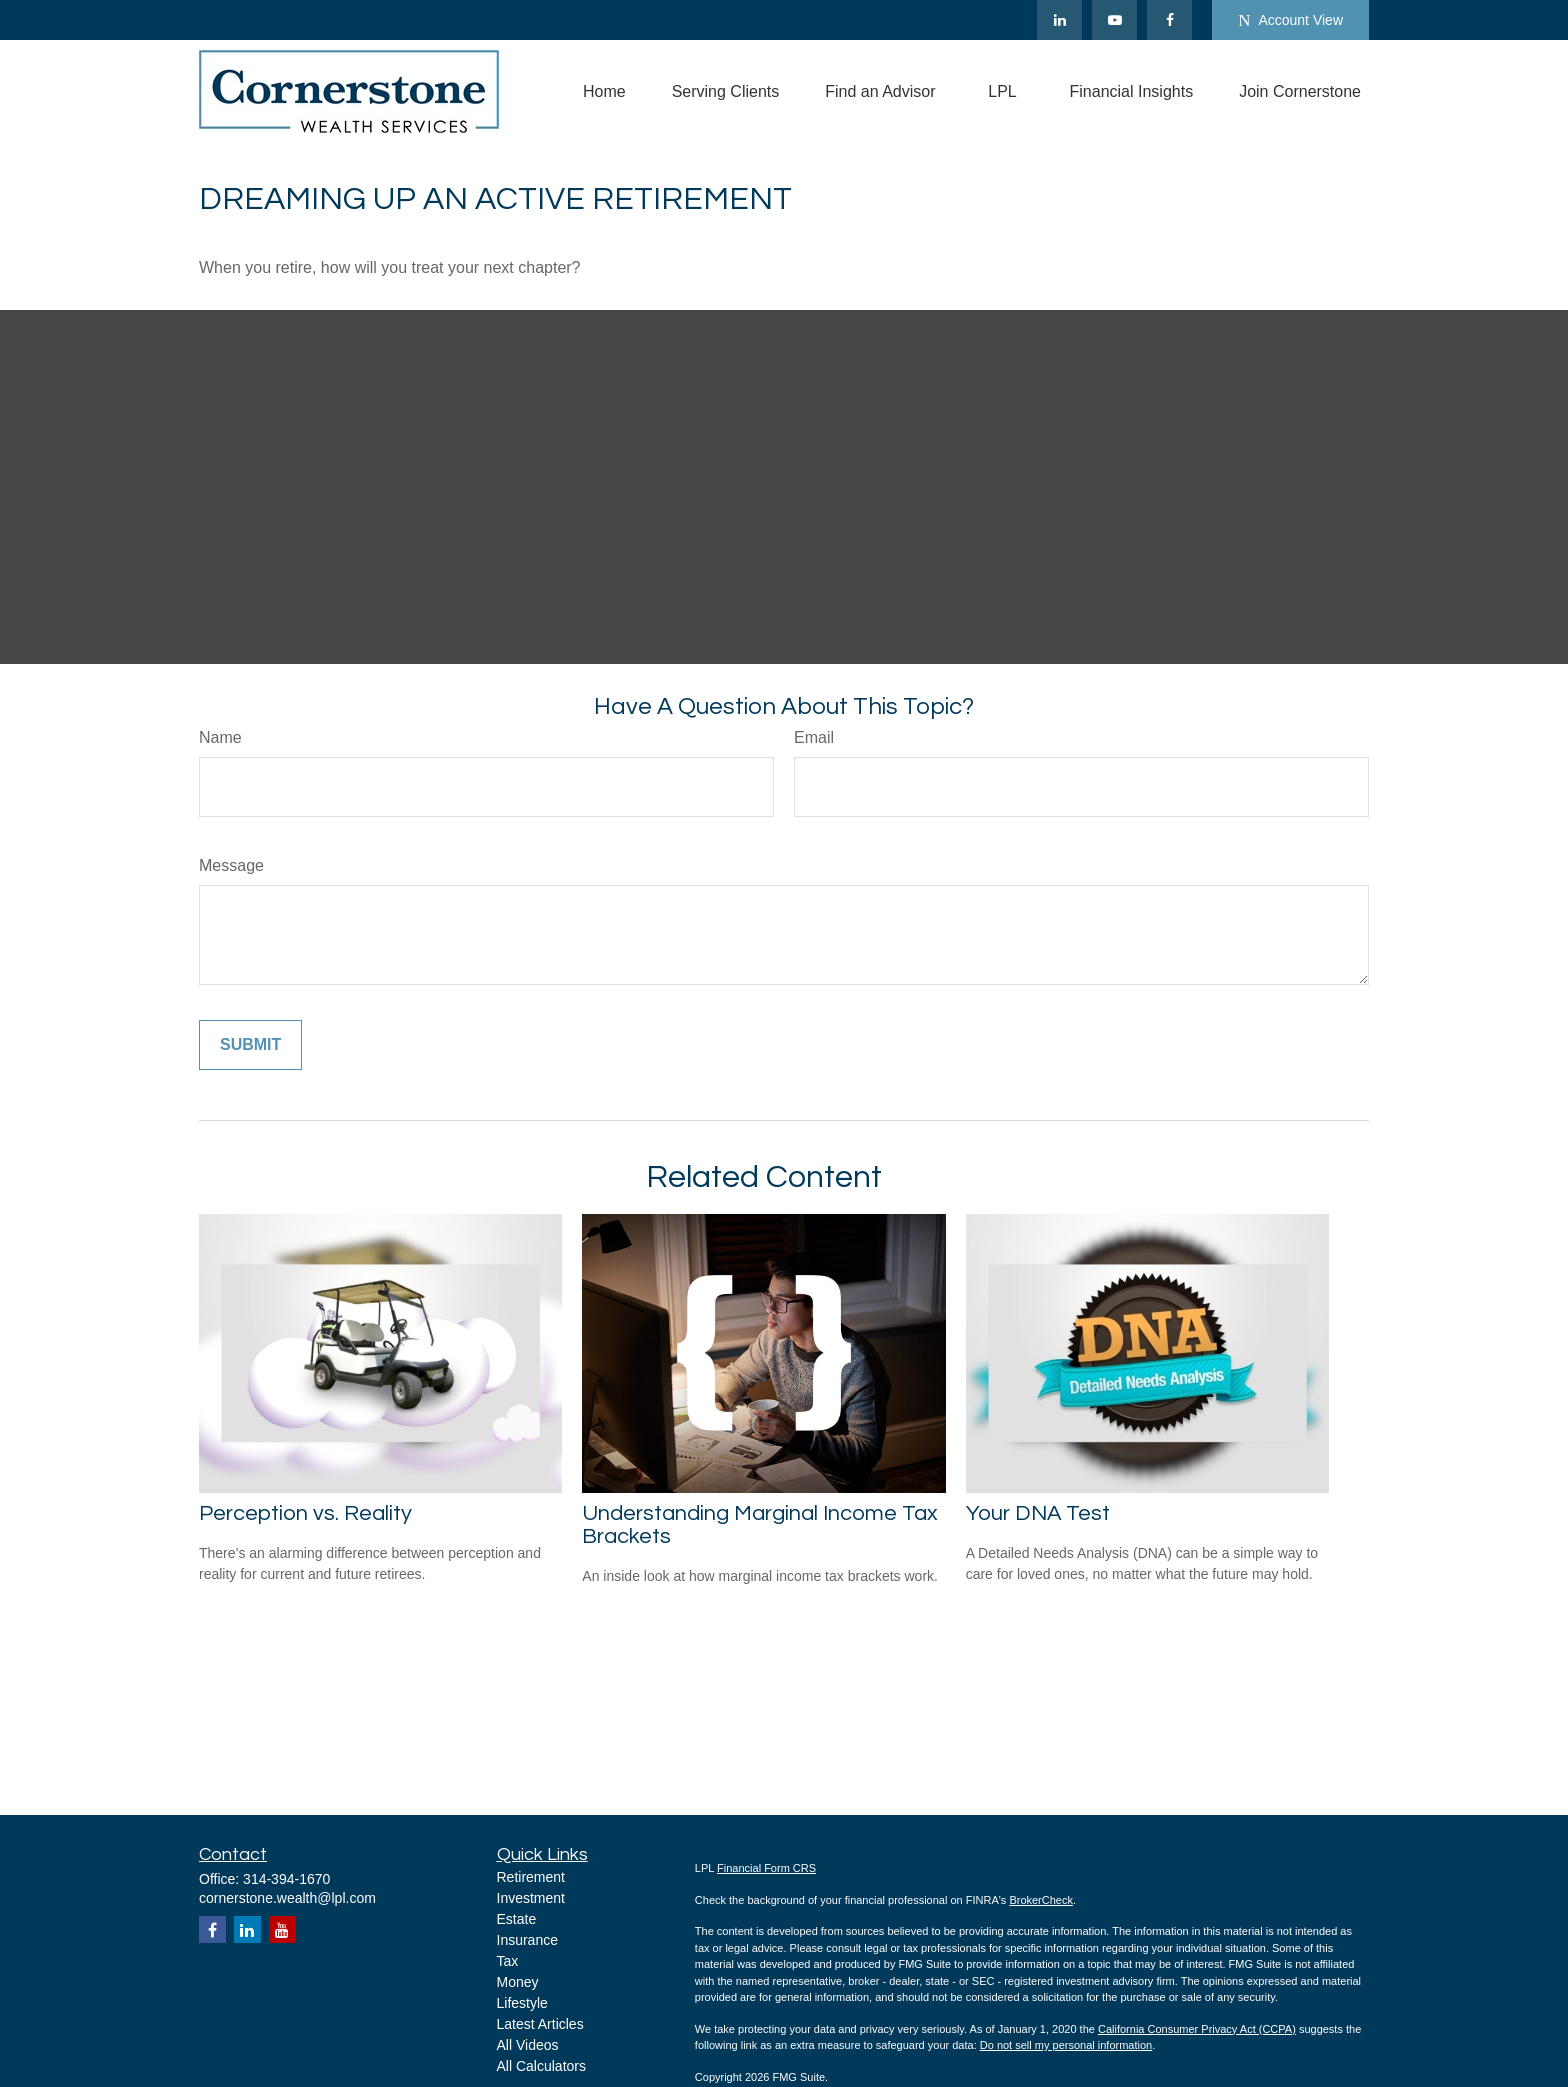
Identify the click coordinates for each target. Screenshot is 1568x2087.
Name (220, 737)
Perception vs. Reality (305, 1513)
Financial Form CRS (766, 1868)
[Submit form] (250, 1045)
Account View (1290, 20)
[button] (604, 91)
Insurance (527, 1940)
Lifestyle (522, 2003)
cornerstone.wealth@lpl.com (287, 1898)
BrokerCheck (1041, 1900)
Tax (508, 1961)
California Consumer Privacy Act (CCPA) (1197, 2029)
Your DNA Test (1038, 1513)
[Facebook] (1169, 20)
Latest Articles (540, 2024)
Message (231, 865)
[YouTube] (1114, 20)
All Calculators (541, 2066)
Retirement (531, 1877)
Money (518, 1982)
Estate (517, 1919)
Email (814, 737)
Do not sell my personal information (1066, 2045)
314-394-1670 (286, 1879)
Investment (531, 1898)
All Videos (528, 2045)
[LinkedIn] (1059, 20)
